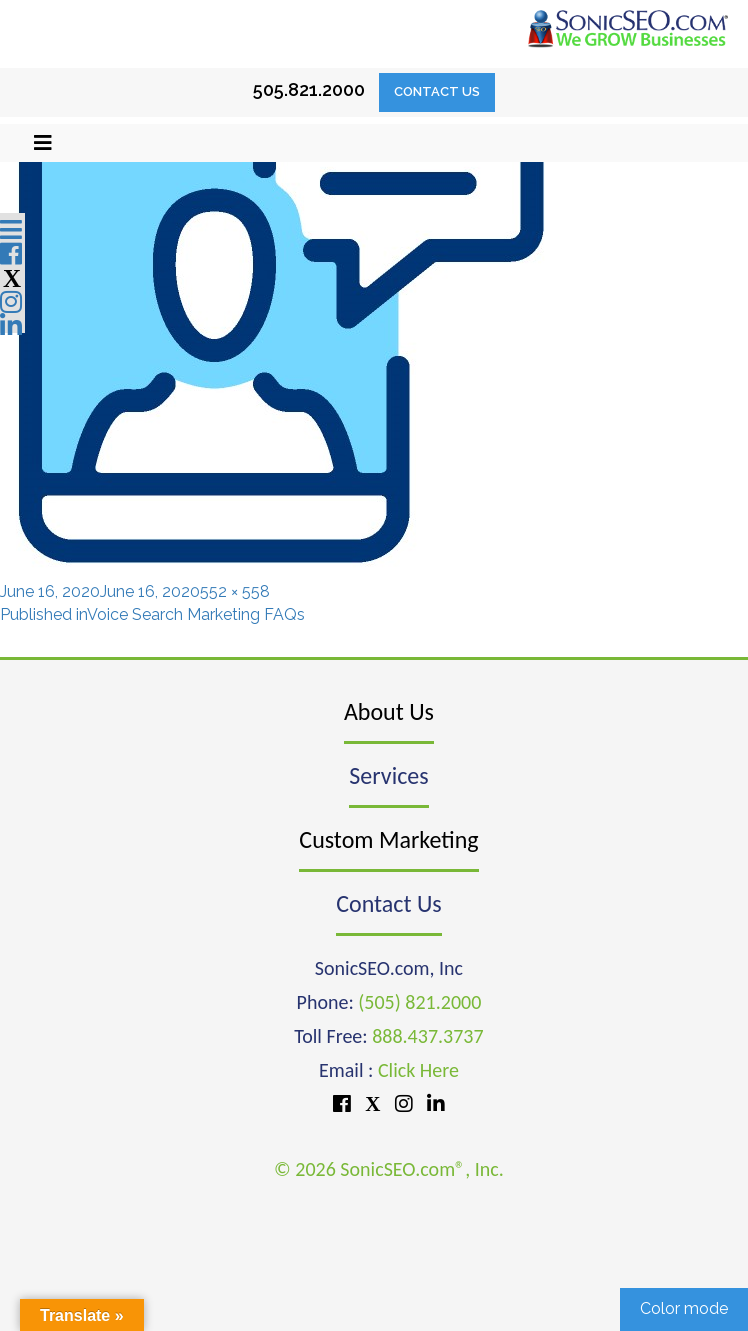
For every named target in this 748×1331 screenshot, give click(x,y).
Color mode (684, 1308)
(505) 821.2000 (419, 1002)
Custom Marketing (388, 839)
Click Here (418, 1070)
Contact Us (437, 91)
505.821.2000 (309, 89)
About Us (389, 711)
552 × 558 (235, 591)
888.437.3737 (427, 1036)
